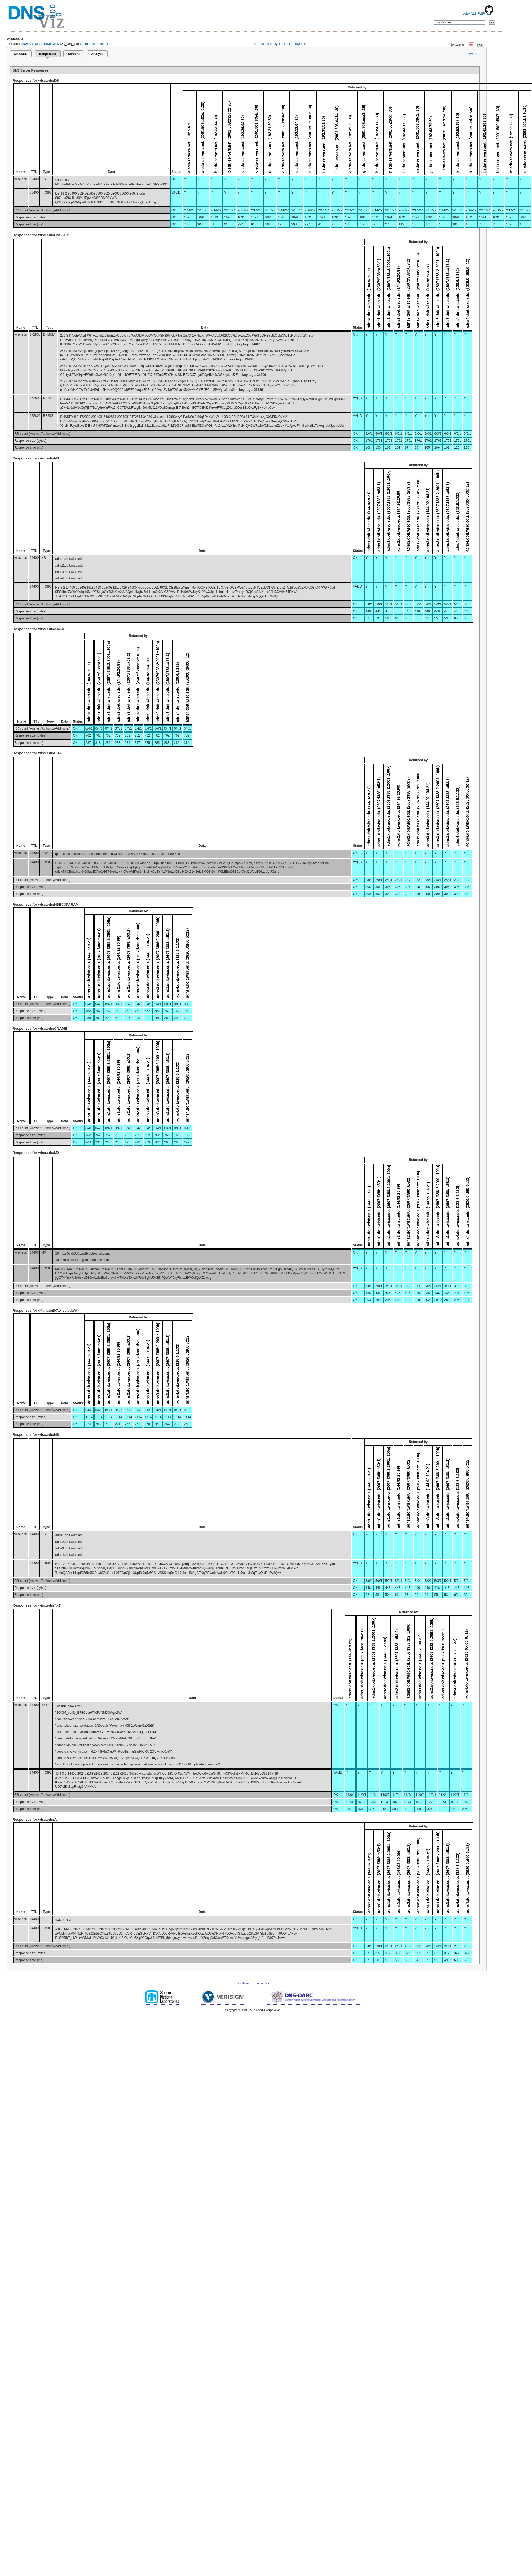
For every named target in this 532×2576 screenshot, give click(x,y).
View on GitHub (478, 12)
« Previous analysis (268, 44)
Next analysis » (295, 44)
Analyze (97, 54)
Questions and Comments (253, 1983)
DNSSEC (20, 54)
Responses (47, 54)
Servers (74, 54)
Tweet (473, 54)
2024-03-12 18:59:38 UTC (40, 44)
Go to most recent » (94, 44)
